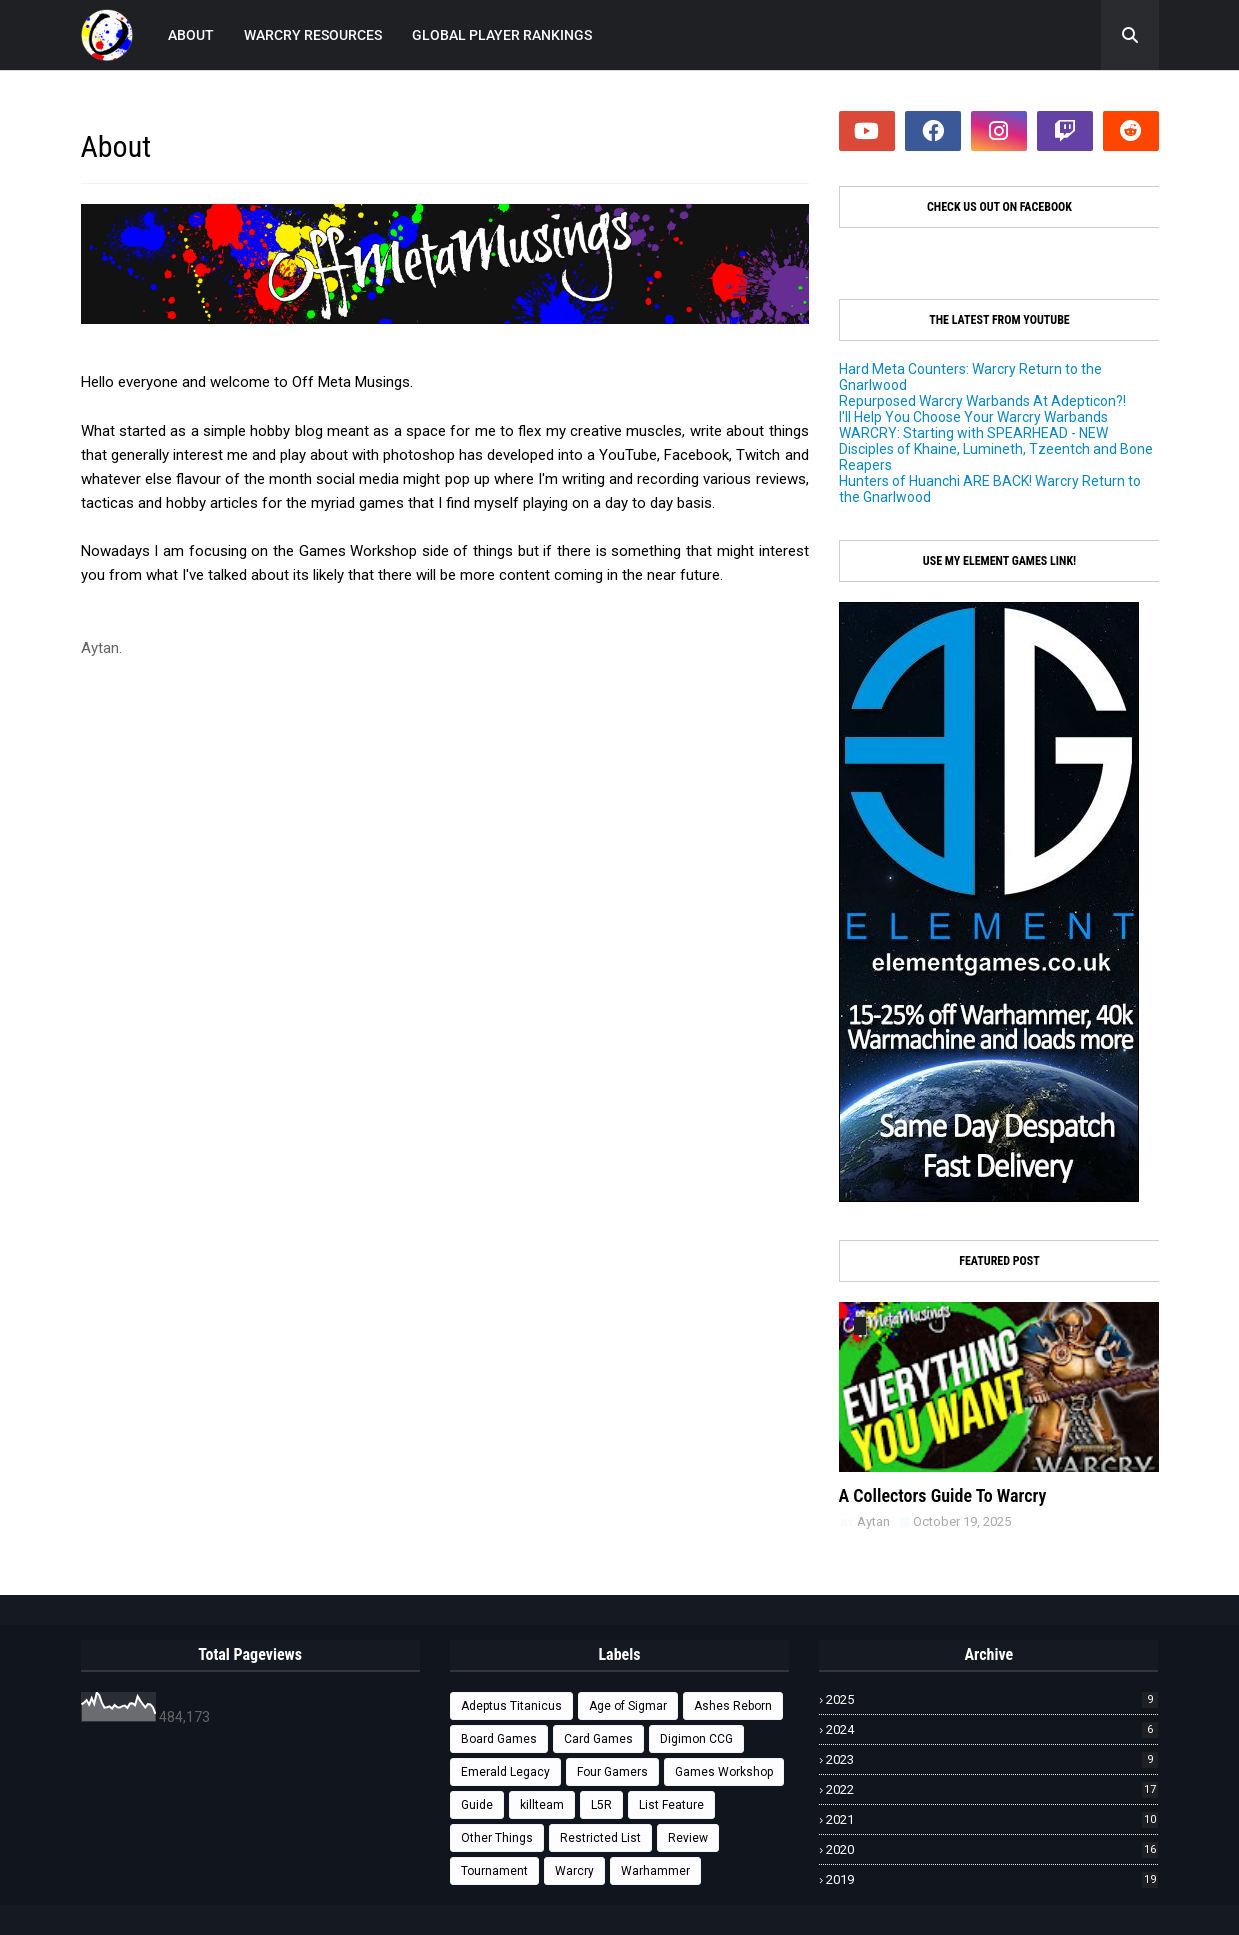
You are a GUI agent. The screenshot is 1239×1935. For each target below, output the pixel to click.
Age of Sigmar (628, 1706)
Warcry (574, 1871)
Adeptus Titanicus (511, 1706)
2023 (992, 1759)
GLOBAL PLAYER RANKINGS (502, 35)
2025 (992, 1699)
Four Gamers (612, 1772)
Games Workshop (724, 1772)
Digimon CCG (696, 1739)
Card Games (598, 1739)
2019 (992, 1879)
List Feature (671, 1805)
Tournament (494, 1871)
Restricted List (600, 1838)
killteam (542, 1805)
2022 (992, 1789)
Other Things (497, 1838)
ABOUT (191, 35)
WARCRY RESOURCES (313, 35)
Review (688, 1838)
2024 (992, 1729)
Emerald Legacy (505, 1772)
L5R (601, 1805)
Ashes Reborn (733, 1706)
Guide (477, 1805)
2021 (992, 1819)
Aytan (873, 1521)
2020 (992, 1849)
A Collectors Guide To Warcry (943, 1495)
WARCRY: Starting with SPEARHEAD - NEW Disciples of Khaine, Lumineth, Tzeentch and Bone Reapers (996, 449)
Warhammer (655, 1871)
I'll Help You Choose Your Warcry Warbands (973, 417)
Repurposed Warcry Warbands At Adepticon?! (982, 401)
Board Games (499, 1739)
